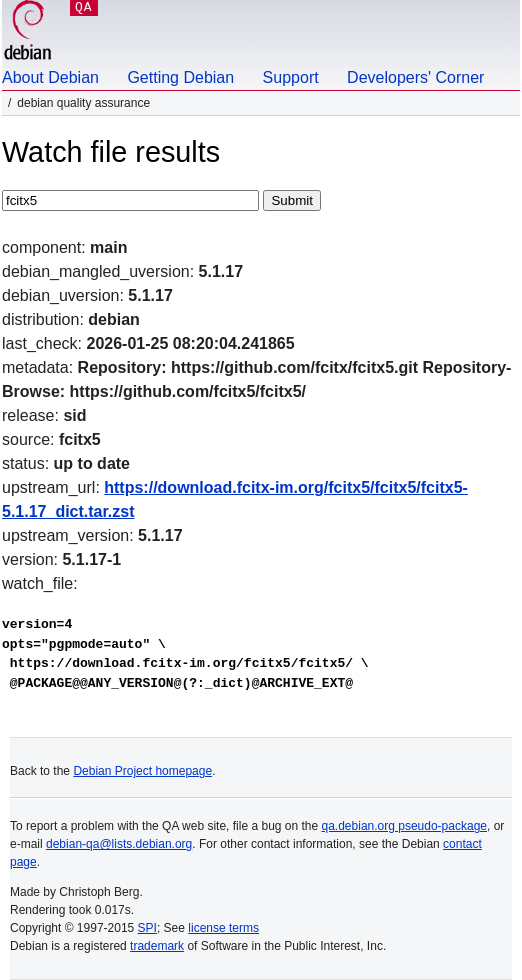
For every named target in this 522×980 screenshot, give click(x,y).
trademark (157, 946)
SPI (147, 928)
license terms (223, 928)
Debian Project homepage (142, 771)
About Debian (50, 77)
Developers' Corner (415, 77)
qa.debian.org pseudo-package (404, 826)
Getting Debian (180, 77)
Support (291, 77)
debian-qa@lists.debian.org (119, 844)
